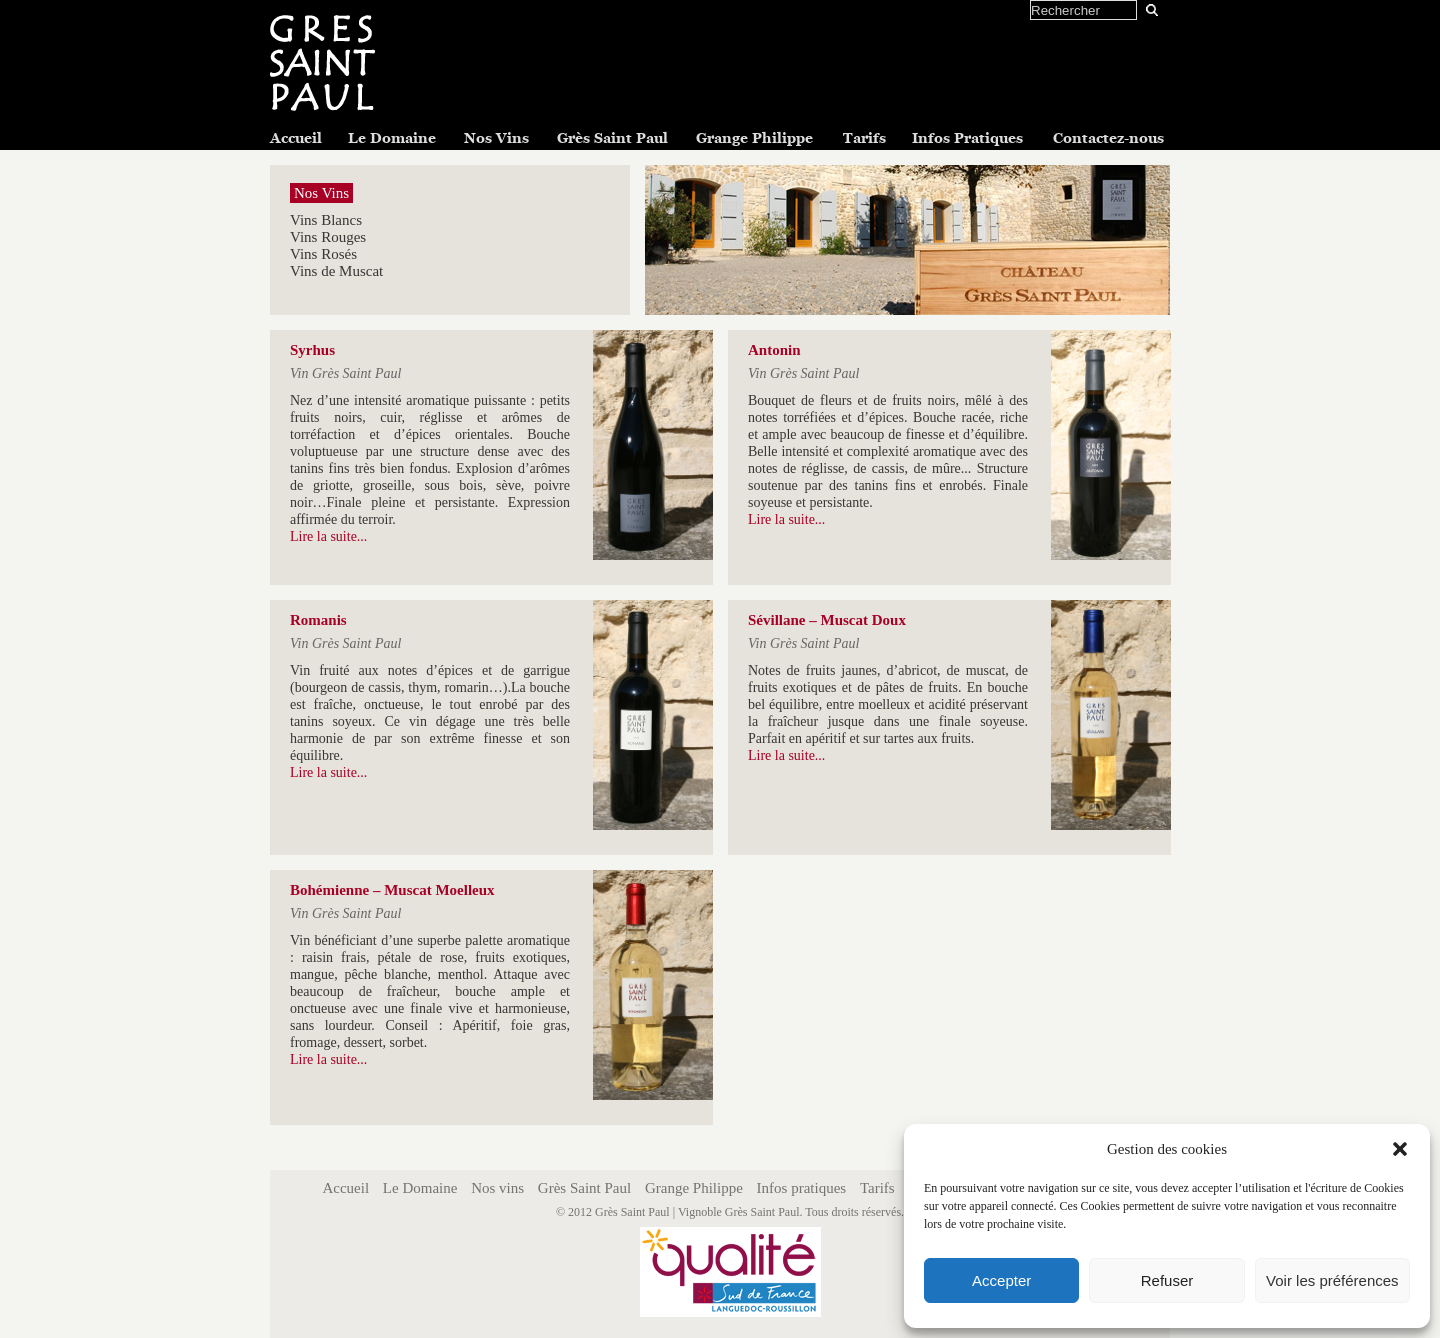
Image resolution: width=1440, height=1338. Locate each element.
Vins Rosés (323, 254)
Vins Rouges (328, 237)
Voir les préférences (1332, 1280)
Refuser (1167, 1280)
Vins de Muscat (336, 271)
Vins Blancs (326, 220)
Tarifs (864, 138)
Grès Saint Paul (612, 138)
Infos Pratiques (967, 138)
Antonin (774, 350)
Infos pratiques (802, 1188)
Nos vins (497, 1188)
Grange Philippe (754, 138)
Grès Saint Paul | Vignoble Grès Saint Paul (697, 1212)
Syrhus (312, 350)
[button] (1400, 1149)
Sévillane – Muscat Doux (827, 620)
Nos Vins (496, 138)
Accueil (296, 138)
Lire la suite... (328, 536)
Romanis (318, 620)
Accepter (1001, 1280)
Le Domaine (392, 138)
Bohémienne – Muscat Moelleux (392, 890)
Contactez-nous (1108, 138)
